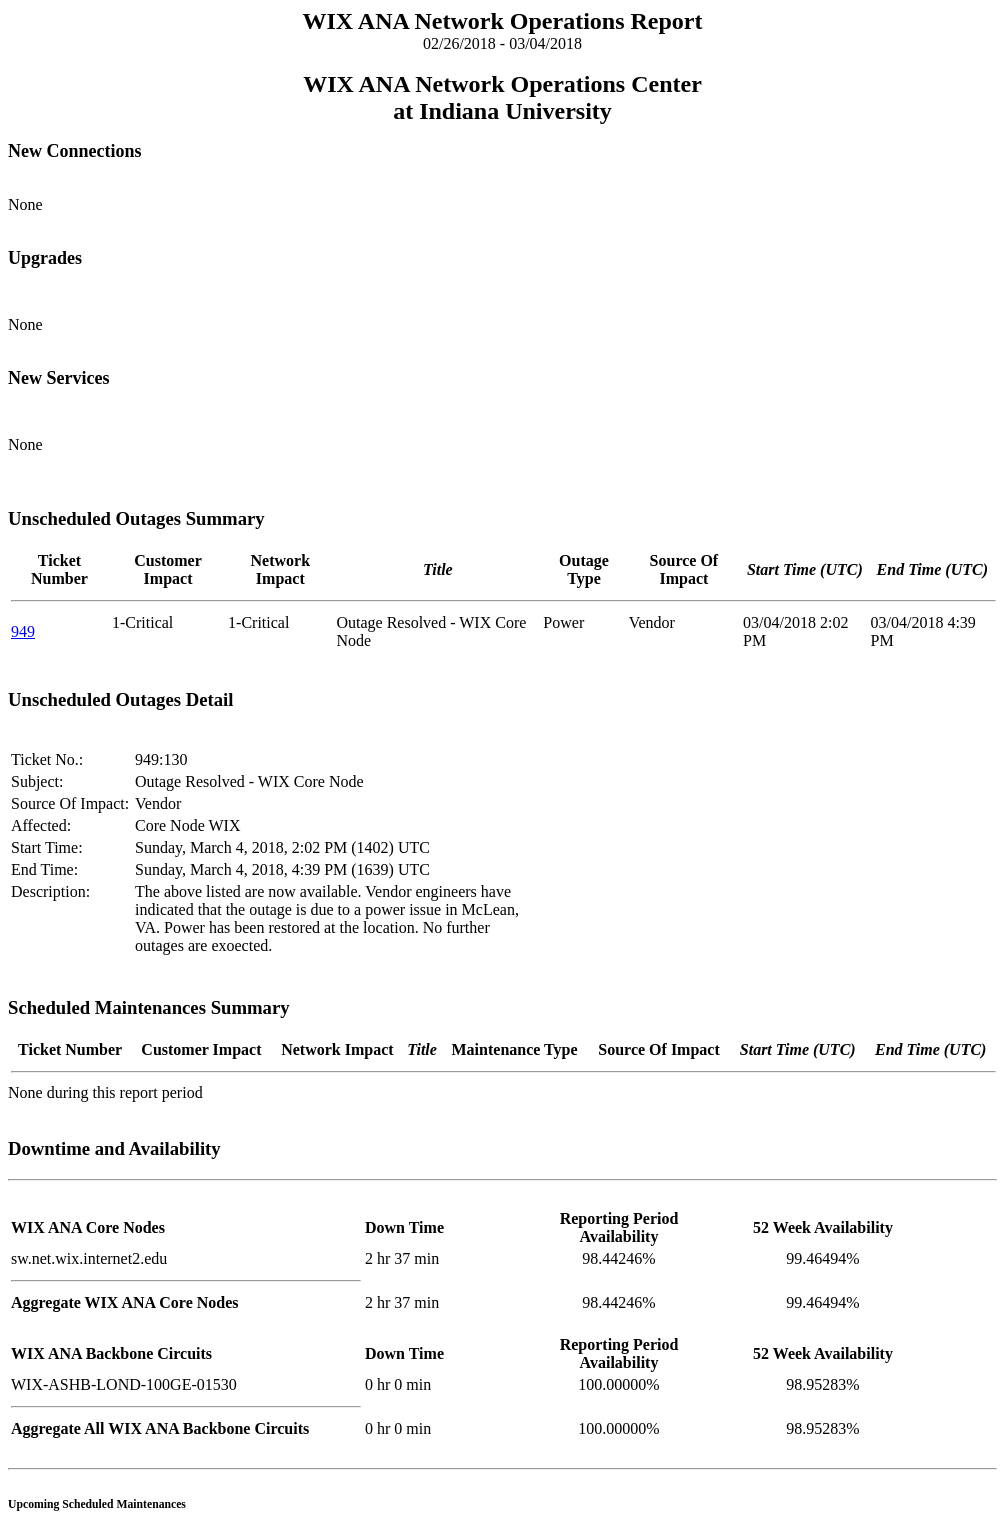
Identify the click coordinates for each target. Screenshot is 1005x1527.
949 (23, 631)
